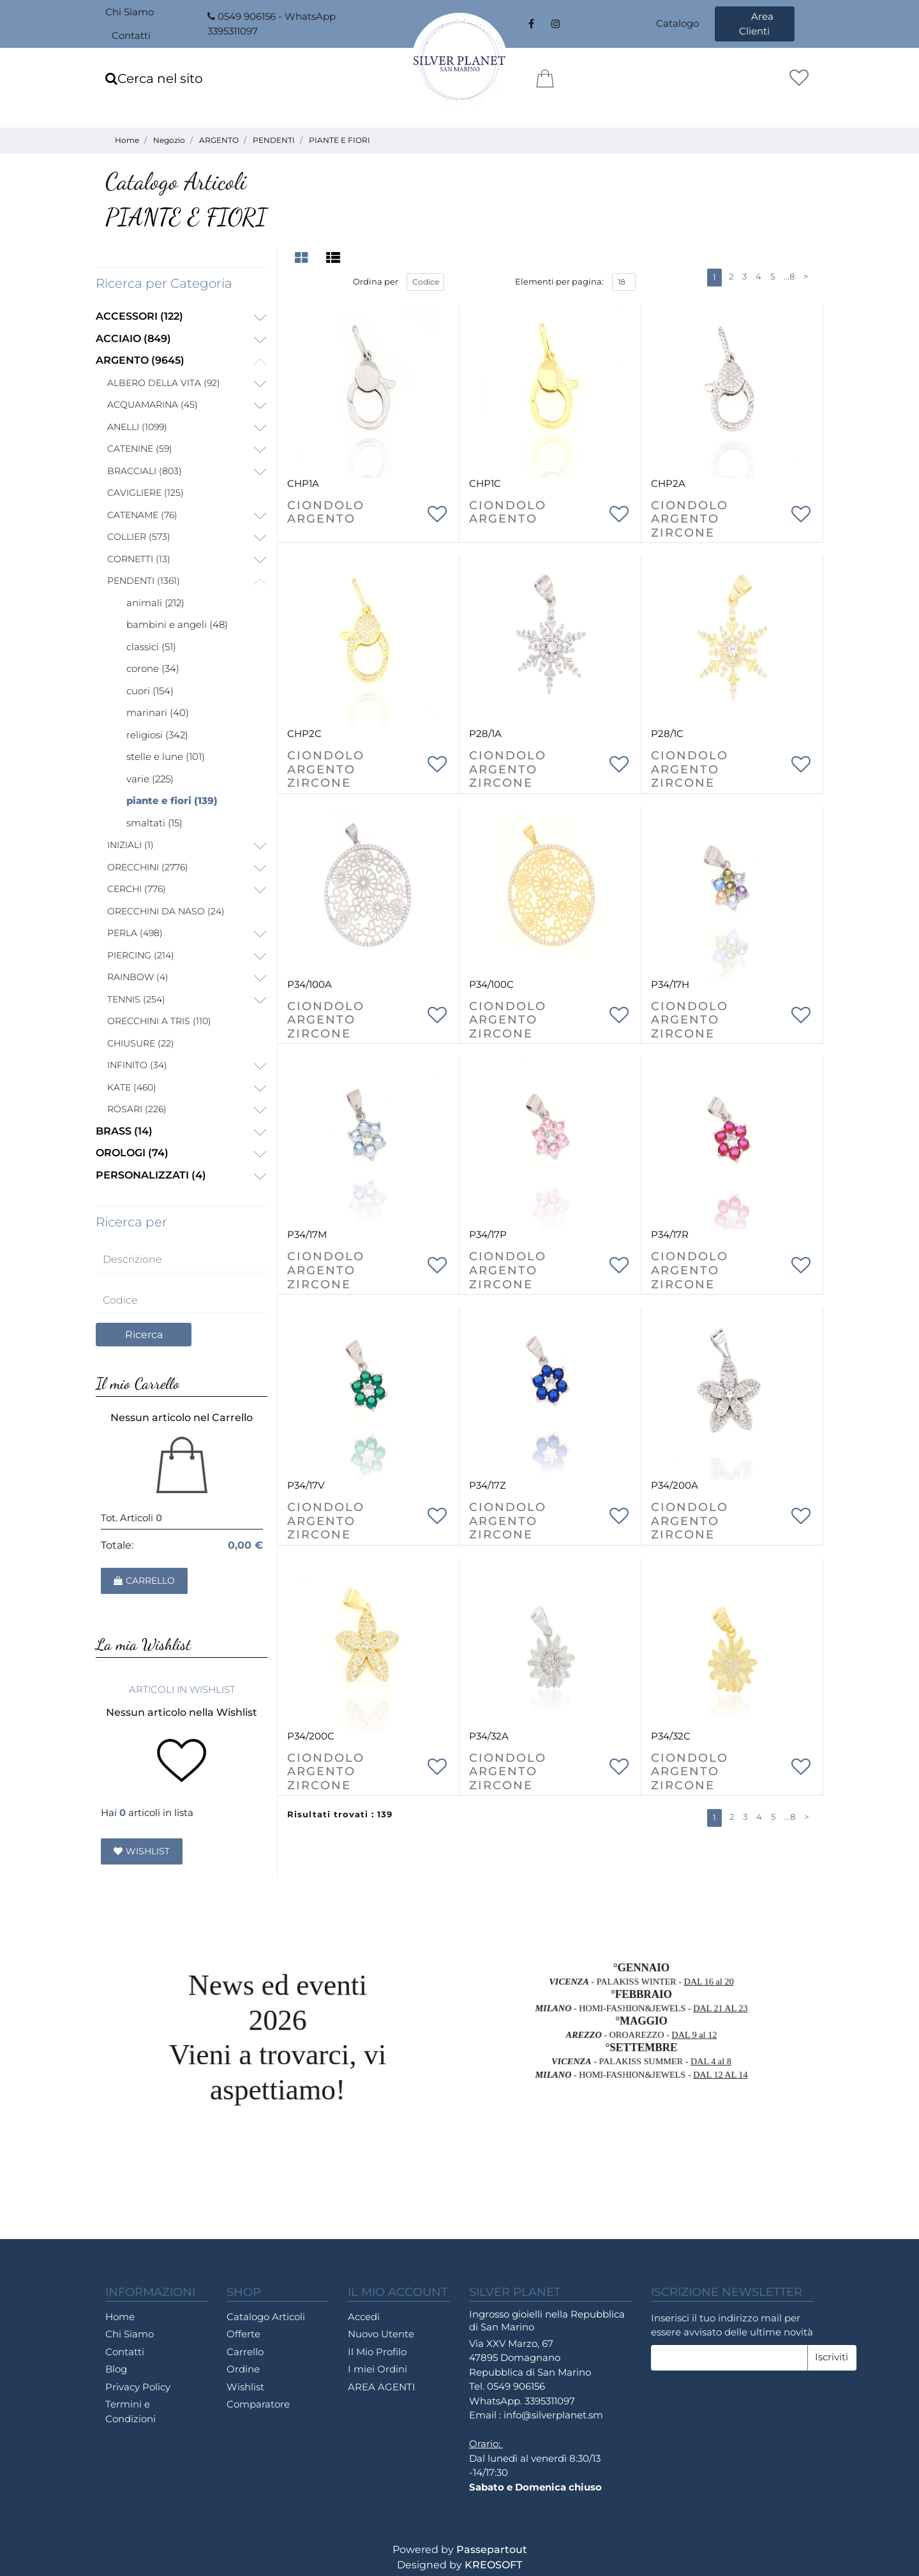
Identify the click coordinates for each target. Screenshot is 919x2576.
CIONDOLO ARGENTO (325, 512)
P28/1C (667, 733)
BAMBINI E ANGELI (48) (177, 624)
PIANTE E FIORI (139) (172, 800)
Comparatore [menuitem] (258, 2404)
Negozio (169, 140)
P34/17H (670, 984)
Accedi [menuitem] (364, 2317)
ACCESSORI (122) (139, 316)
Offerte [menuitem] (243, 2334)
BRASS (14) (124, 1131)
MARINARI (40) (157, 712)
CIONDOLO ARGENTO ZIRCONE (689, 519)
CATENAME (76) (142, 515)
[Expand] (260, 318)
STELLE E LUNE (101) (165, 756)
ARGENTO (219, 140)
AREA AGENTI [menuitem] (381, 2387)
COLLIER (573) (138, 536)
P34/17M (307, 1234)
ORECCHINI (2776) (147, 867)
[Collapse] (260, 362)
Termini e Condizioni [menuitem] (130, 2411)
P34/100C (491, 984)
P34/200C (310, 1736)
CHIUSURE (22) (140, 1043)
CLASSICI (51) (151, 647)
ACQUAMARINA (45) (152, 404)
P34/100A (309, 984)
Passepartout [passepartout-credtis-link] (491, 2549)
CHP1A (303, 483)
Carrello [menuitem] (245, 2352)
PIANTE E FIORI (339, 140)
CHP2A (668, 483)
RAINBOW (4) (137, 977)
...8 (789, 276)
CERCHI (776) (136, 889)
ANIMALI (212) (155, 603)
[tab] (303, 258)
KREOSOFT (493, 2565)
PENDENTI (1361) (143, 580)
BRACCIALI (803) (144, 471)
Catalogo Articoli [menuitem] (266, 2317)
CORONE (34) (152, 668)
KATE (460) (131, 1087)
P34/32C (671, 1736)
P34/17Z (487, 1485)
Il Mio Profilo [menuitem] (377, 2352)
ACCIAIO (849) (133, 338)
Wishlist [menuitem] (245, 2387)
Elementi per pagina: (559, 281)
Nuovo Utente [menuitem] (381, 2334)
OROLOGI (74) (132, 1153)
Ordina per (375, 281)
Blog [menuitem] (116, 2369)
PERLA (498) (135, 933)
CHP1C (485, 483)
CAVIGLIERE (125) (145, 492)
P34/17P (488, 1234)
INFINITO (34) (137, 1065)
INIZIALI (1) (130, 845)
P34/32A (489, 1736)
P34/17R (670, 1234)
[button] (143, 1334)
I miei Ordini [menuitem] (377, 2369)
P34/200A (674, 1485)
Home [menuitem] (120, 2317)
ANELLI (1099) (137, 427)
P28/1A (485, 733)
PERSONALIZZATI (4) (151, 1175)
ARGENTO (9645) (140, 360)
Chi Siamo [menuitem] (129, 12)
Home (127, 140)
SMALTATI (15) (154, 823)
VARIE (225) (150, 779)
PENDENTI (274, 140)
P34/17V (305, 1485)
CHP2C (304, 733)
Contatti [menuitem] (131, 35)
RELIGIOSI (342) (157, 735)
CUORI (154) (150, 691)
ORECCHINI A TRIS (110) (159, 1021)
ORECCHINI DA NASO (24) (166, 911)
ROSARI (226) (137, 1109)
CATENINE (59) (139, 448)
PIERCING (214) (140, 955)
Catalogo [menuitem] (677, 23)
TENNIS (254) (136, 999)
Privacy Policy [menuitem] (137, 2387)
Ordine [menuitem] (243, 2369)
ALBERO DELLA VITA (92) (163, 383)
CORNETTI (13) (138, 559)
